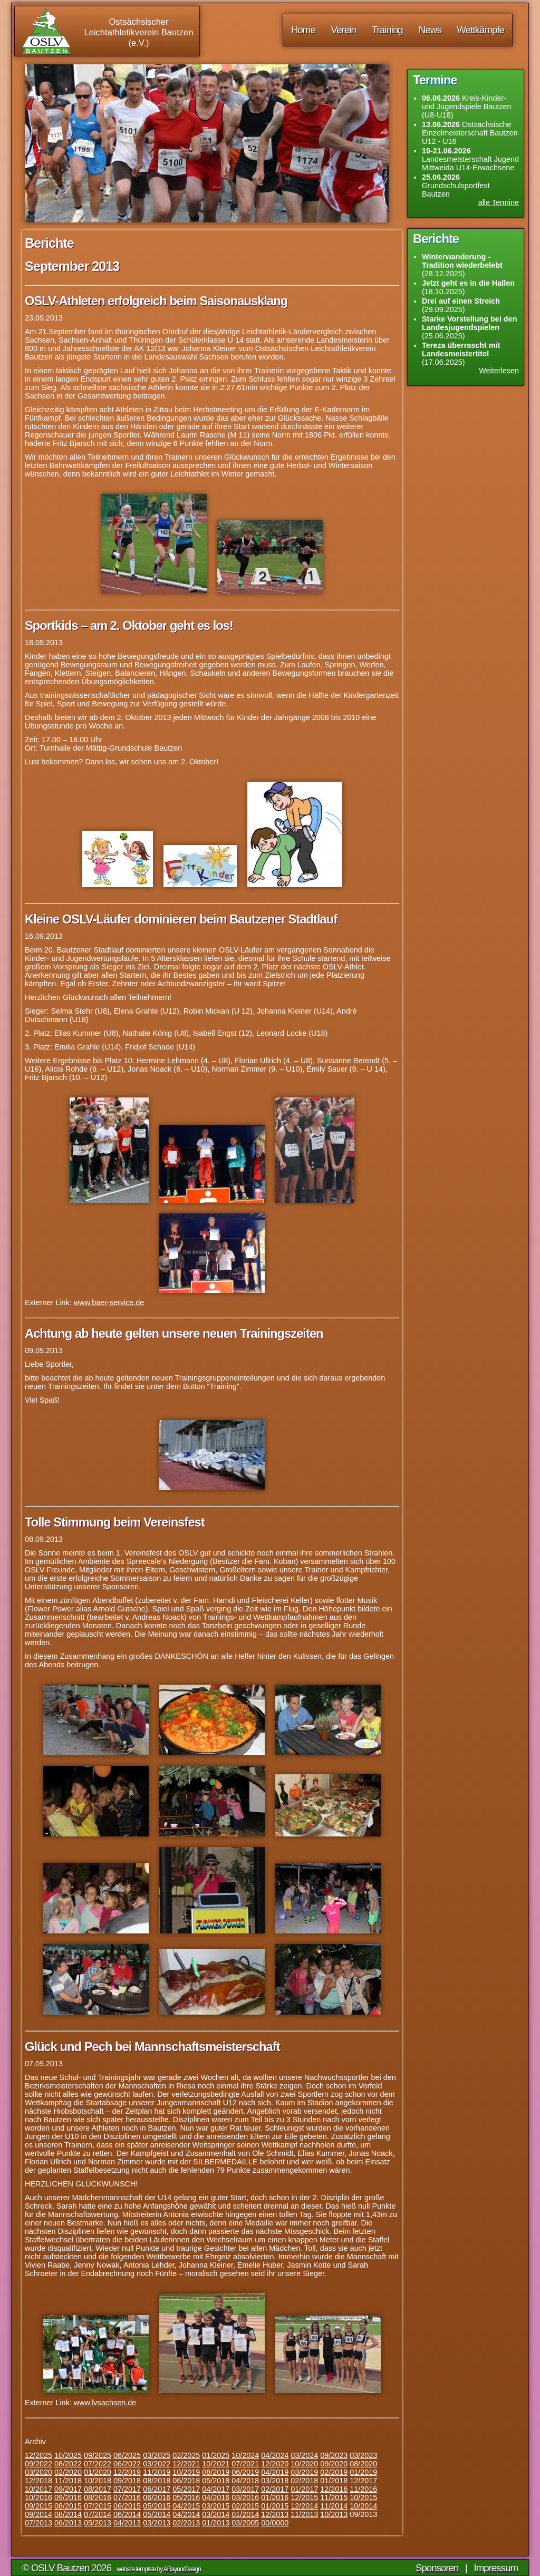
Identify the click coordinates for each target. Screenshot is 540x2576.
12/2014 (304, 2506)
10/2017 (38, 2489)
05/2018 (215, 2480)
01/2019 (363, 2472)
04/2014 (186, 2514)
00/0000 (274, 2523)
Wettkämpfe (480, 29)
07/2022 (97, 2464)
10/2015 (363, 2497)
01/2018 (334, 2480)
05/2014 (156, 2514)
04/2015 (186, 2506)
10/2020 (304, 2464)
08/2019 (215, 2472)
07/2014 (97, 2514)
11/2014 (334, 2506)
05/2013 (97, 2523)
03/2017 (245, 2489)
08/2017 (97, 2489)
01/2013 (215, 2523)
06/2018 (186, 2480)
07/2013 (38, 2523)
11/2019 (156, 2472)
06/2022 (127, 2464)
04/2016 (215, 2497)
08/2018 (156, 2480)
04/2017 (215, 2489)
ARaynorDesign (182, 2569)
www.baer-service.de (109, 1302)
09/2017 (68, 2489)
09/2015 (38, 2506)
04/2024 (274, 2455)
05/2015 (156, 2506)
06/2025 (127, 2455)
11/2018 (68, 2480)
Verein (343, 29)
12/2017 (363, 2480)
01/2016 (274, 2497)
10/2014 (363, 2506)
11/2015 (334, 2497)
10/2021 (215, 2464)
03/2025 (156, 2455)
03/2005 (245, 2523)
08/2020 (363, 2464)
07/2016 (127, 2497)
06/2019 (245, 2472)
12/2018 (38, 2480)
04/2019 (274, 2472)
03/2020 (38, 2472)
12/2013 (274, 2514)
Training (387, 29)
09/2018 (127, 2480)
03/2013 (156, 2523)
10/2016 (38, 2497)
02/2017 (274, 2489)
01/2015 (274, 2506)
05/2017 (186, 2489)
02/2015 (245, 2506)
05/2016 (186, 2497)
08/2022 (68, 2464)
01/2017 (304, 2489)
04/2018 (245, 2480)
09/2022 (38, 2464)
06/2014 (127, 2514)
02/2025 (186, 2455)
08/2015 (68, 2506)
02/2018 (304, 2480)
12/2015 (304, 2497)
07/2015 (97, 2506)
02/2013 (186, 2523)
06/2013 (68, 2523)
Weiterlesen (499, 370)
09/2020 (334, 2464)
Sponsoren (437, 2567)
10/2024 (245, 2455)
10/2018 (97, 2480)
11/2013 (304, 2514)
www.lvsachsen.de (105, 2402)
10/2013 (334, 2514)
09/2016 (68, 2497)
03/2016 (245, 2497)
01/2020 (97, 2472)
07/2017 (127, 2489)
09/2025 (97, 2455)
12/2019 (127, 2472)
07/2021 (245, 2464)
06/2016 (156, 2497)
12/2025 (38, 2455)
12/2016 (334, 2489)
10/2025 (68, 2455)
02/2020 (68, 2472)
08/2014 (68, 2514)
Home (303, 29)
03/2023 (363, 2455)
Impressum (496, 2567)
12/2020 (274, 2464)
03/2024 (304, 2455)
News (430, 29)
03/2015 (215, 2506)
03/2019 (304, 2472)
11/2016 (363, 2489)
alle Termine (498, 202)
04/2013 (127, 2523)
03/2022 (156, 2464)
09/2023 (334, 2455)
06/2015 (127, 2506)
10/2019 (186, 2472)
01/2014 (245, 2514)
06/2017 (156, 2489)
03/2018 (274, 2480)
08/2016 (97, 2497)
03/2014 (215, 2514)
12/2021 (186, 2464)
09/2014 (38, 2514)
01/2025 (215, 2455)
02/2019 (334, 2472)
